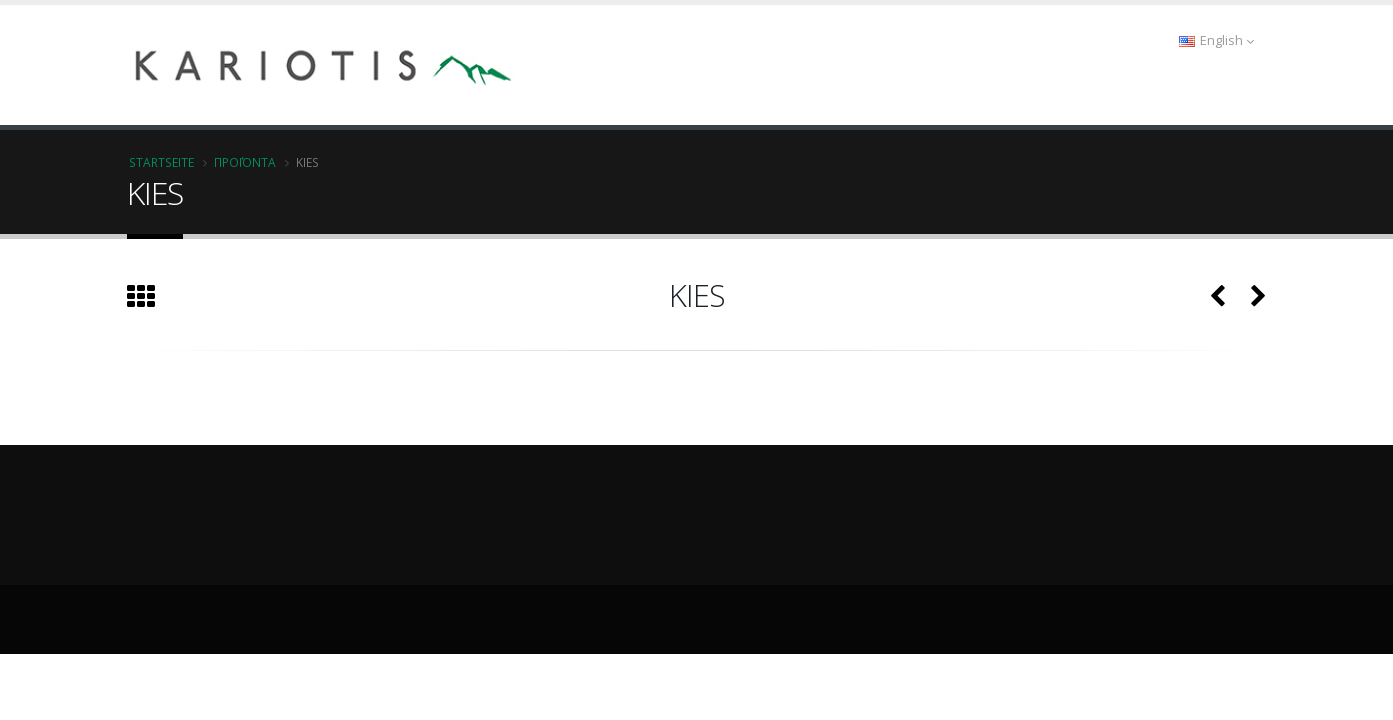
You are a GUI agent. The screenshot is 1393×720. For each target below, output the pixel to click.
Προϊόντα (245, 162)
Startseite (161, 162)
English (1216, 40)
